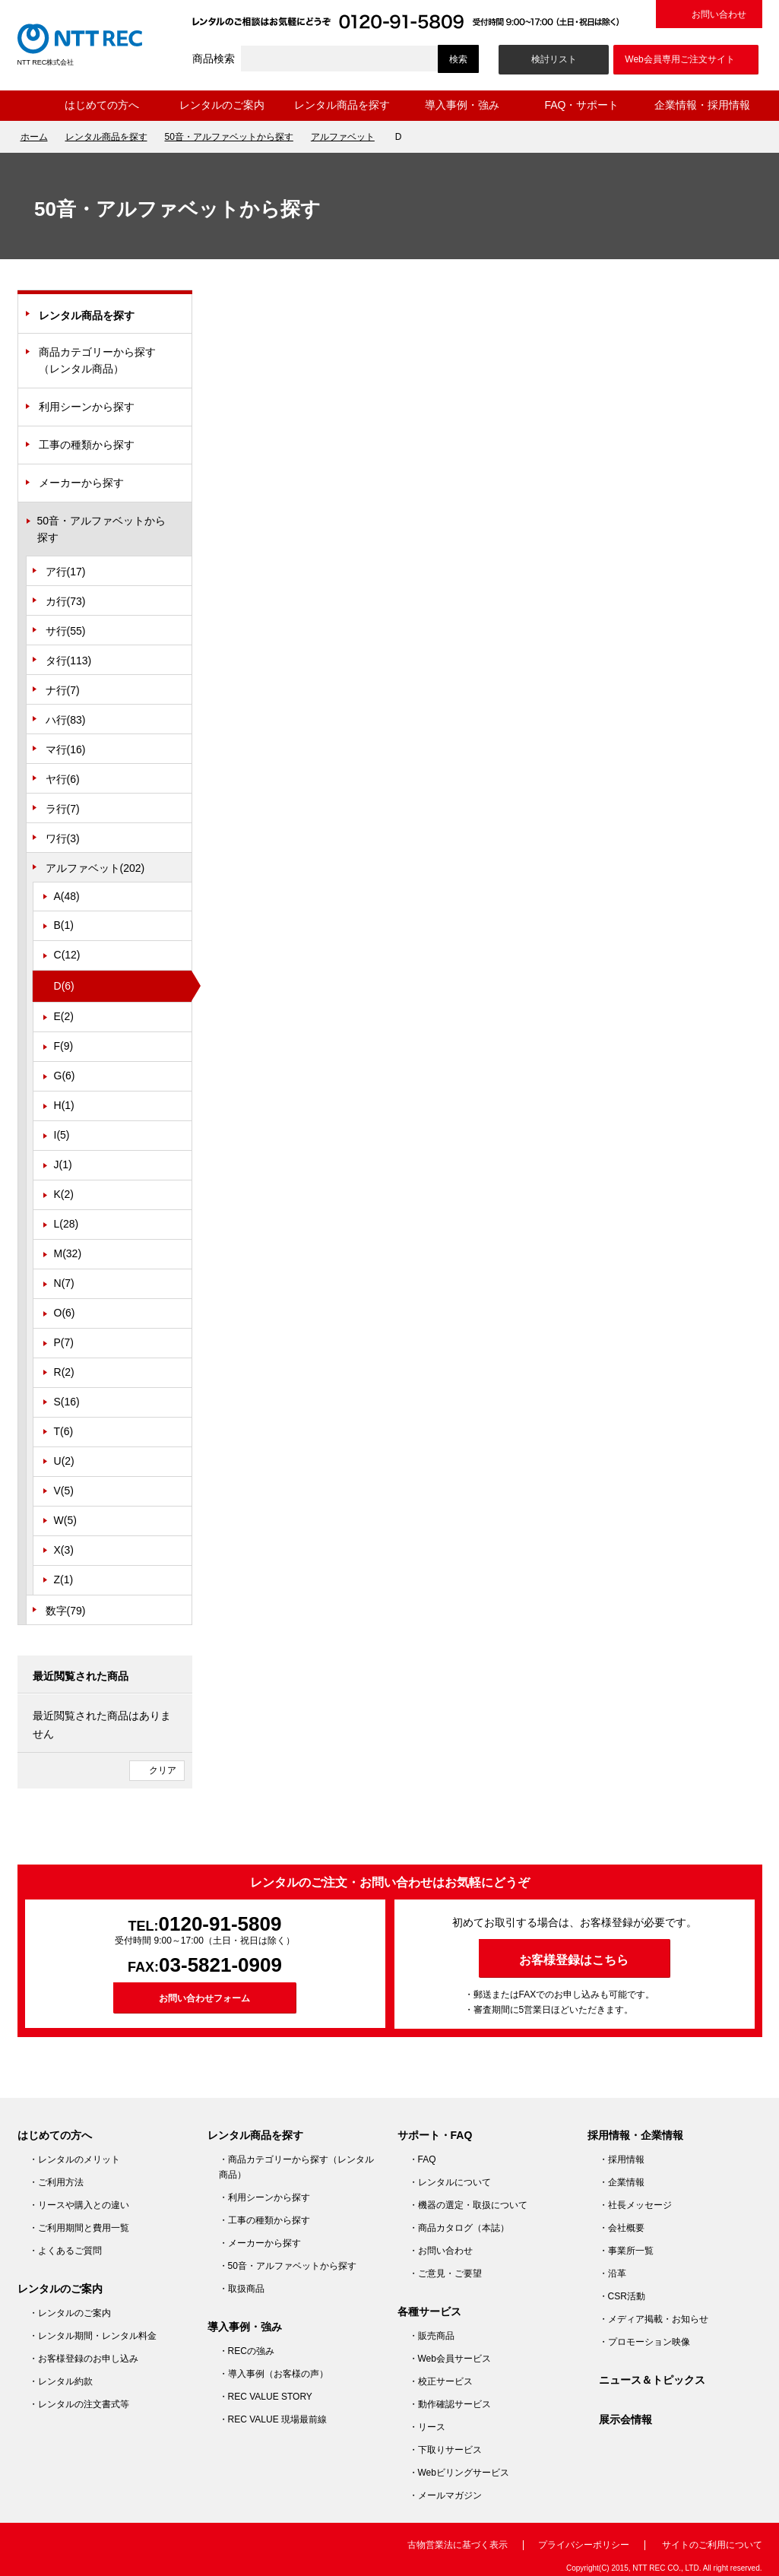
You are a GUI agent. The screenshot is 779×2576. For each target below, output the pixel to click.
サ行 (66, 631)
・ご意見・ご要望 (445, 2273)
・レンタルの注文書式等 (79, 2404)
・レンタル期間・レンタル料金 (93, 2335)
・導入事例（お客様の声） (273, 2373)
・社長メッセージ (635, 2205)
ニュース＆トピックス (652, 2380)
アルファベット (343, 136)
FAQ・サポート (581, 105)
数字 (66, 1611)
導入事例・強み (462, 105)
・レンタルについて (450, 2182)
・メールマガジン (445, 2495)
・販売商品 (431, 2335)
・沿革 (612, 2273)
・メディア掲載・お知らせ (653, 2319)
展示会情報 (625, 2419)
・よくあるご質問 (65, 2250)
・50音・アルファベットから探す (287, 2266)
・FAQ (422, 2159)
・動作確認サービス (450, 2404)
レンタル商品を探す (342, 105)
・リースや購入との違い (79, 2205)
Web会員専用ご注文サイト (679, 59)
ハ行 (66, 720)
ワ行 (63, 838)
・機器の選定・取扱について (468, 2205)
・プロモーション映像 (644, 2342)
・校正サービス (441, 2381)
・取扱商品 (241, 2288)
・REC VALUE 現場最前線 (273, 2419)
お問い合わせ (719, 14)
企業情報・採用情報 (702, 105)
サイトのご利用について (712, 2545)
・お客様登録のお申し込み (83, 2358)
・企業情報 (621, 2182)
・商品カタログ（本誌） (459, 2228)
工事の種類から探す (87, 445)
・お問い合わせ (441, 2250)
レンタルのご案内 (221, 105)
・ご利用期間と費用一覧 (79, 2228)
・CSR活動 (622, 2296)
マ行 (66, 749)
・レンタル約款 (61, 2381)
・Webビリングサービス (459, 2472)
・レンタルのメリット (74, 2159)
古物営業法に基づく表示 (457, 2545)
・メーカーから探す (260, 2243)
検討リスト (554, 59)
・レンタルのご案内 (70, 2313)
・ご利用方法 (56, 2182)
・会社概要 (621, 2228)
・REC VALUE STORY (265, 2396)
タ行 (69, 660)
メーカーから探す (81, 483)
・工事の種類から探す (264, 2220)
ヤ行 (63, 779)
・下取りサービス (445, 2450)
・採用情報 (621, 2159)
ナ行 (63, 690)
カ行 (66, 601)
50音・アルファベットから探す (229, 136)
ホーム (29, 105)
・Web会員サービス (450, 2358)
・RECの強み (246, 2351)
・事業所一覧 (626, 2250)
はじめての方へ (102, 105)
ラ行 (63, 809)
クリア (162, 1770)
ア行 (66, 572)
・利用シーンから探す (264, 2197)
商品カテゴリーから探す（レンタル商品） (97, 360)
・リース (427, 2427)
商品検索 (213, 58)
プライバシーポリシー (583, 2545)
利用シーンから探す (87, 407)
